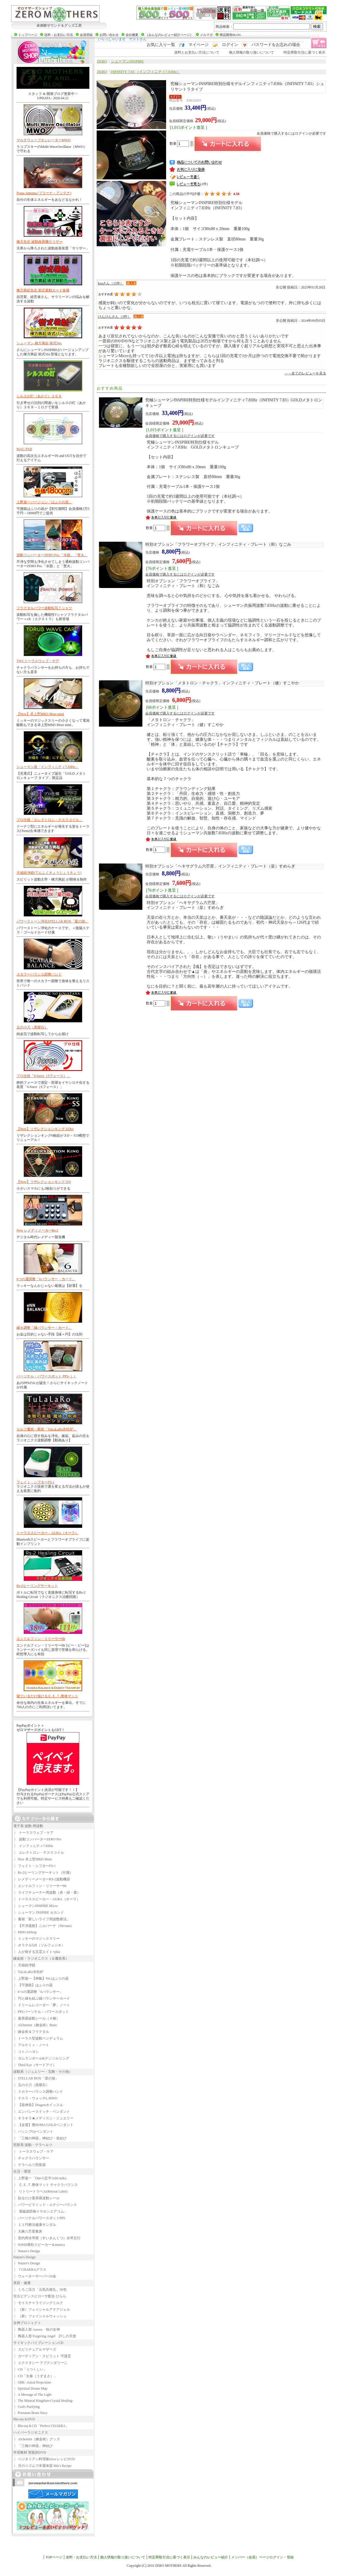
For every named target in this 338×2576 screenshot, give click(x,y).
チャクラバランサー (31, 2158)
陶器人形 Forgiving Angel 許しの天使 (44, 2336)
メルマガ (206, 34)
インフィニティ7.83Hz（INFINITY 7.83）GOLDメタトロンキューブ (233, 403)
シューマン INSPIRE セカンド (38, 1912)
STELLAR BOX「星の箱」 (36, 2078)
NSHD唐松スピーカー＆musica (39, 2245)
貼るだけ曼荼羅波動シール (36, 2198)
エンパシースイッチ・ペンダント (41, 2112)
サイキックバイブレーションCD (38, 2343)
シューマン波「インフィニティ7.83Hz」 (47, 767)
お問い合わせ (109, 34)
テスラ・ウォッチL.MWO (35, 2098)
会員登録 (86, 34)
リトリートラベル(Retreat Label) (40, 2191)
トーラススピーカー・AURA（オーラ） (47, 1533)
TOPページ (53, 2557)
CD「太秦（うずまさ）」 (35, 2376)
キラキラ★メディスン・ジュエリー (43, 2118)
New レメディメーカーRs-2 (37, 1230)
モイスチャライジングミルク (38, 2303)
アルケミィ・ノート (31, 2045)
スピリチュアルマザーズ (34, 2349)
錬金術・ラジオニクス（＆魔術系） (41, 1958)
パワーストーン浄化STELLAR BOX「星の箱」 (52, 921)
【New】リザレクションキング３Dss (45, 1129)
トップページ (27, 34)
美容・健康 (22, 2283)
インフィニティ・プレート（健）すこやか (222, 683)
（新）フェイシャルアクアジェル (41, 2309)
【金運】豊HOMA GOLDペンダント (43, 2125)
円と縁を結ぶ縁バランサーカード (41, 1998)
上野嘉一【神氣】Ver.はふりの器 (41, 1978)
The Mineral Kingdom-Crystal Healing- (43, 2401)
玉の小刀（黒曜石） (32, 1027)
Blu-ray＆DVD (24, 2419)
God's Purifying (26, 2407)
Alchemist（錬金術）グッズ (36, 2439)
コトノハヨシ (26, 2052)
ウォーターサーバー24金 (34, 2276)
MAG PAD (24, 449)
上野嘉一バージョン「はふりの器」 (44, 502)
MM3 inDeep (25, 1932)
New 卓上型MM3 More (32, 1859)
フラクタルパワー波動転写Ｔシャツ (44, 608)
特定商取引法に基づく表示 (304, 52)
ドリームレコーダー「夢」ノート (41, 2005)
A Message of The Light (32, 2395)
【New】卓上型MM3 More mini (40, 714)
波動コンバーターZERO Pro (37, 1839)
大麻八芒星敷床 (27, 2231)
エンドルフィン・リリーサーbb (40, 1639)
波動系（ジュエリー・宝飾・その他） (42, 2072)
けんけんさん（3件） (114, 317)
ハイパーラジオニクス (30, 2432)
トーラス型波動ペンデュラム (38, 2038)
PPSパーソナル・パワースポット (41, 2012)
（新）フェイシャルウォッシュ (40, 2316)
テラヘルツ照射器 (29, 2165)
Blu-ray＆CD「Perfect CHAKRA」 (41, 2426)
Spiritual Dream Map (30, 2388)
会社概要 (132, 34)
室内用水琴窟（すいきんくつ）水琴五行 (46, 2238)
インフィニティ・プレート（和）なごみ (218, 544)
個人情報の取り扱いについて (251, 52)
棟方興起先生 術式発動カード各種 (42, 290)
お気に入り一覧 (161, 45)
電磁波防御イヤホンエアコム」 (40, 2211)
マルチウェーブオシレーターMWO (43, 140)
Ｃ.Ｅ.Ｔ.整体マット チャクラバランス (45, 2185)
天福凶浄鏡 (24, 1965)
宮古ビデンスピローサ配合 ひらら (39, 2296)
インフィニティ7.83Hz (33, 1846)
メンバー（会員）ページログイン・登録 (262, 2557)
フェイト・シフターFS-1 (35, 1482)
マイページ (198, 45)
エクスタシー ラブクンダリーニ (40, 2363)
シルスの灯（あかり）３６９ (39, 396)
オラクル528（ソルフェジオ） (39, 1945)
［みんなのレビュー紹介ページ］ (169, 34)
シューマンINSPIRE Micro (35, 1906)
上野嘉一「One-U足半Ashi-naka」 (41, 2178)
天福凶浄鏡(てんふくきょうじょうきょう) (48, 873)
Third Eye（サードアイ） (34, 2065)
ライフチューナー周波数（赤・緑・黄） (46, 1892)
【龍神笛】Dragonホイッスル (38, 2105)
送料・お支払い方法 (58, 34)
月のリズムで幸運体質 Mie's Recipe (42, 2466)
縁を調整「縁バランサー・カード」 (44, 1328)
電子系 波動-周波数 (28, 1826)
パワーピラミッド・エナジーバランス (45, 2205)
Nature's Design (26, 2251)
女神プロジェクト (27, 2323)
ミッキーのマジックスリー (36, 1938)
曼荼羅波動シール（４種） (36, 2018)
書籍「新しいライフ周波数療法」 (41, 1919)
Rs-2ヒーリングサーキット (37, 1586)
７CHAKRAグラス (29, 2270)
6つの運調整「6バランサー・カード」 (46, 1279)
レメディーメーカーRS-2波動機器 (41, 1879)
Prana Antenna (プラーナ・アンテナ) (43, 193)
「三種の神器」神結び (33, 2446)
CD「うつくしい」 (30, 2369)
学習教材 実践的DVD (29, 2452)
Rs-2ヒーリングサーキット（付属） (43, 1873)
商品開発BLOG (230, 34)
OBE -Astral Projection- (32, 2382)
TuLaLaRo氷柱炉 (28, 1972)
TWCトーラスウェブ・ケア (37, 661)
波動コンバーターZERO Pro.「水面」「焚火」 (52, 555)
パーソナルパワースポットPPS (39, 2218)
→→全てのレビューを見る (305, 373)
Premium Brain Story (30, 2413)
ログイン (230, 45)
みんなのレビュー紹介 (210, 2557)
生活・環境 (22, 2171)
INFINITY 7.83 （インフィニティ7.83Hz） (145, 71)
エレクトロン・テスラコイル (38, 1853)
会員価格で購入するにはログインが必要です (291, 133)
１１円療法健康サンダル (34, 2225)
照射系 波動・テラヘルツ (32, 2145)
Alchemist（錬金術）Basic (35, 2025)
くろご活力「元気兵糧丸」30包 (40, 2289)
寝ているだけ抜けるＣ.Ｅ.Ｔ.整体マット (47, 1696)
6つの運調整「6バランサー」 (38, 1992)
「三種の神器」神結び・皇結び (40, 2138)
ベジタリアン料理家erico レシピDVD (44, 2459)
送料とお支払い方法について (196, 52)
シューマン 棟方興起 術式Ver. (39, 343)
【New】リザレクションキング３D (43, 1182)
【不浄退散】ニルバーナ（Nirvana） (43, 1926)
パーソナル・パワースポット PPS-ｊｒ (46, 1376)
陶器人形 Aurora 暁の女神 (36, 2329)
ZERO (102, 61)
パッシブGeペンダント (33, 2131)
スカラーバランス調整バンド (39, 974)
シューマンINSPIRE (127, 61)
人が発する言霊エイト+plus (36, 1952)
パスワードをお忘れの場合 (275, 45)
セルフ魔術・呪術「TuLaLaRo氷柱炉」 (46, 1429)
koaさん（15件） (111, 283)
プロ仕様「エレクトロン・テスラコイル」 (49, 820)
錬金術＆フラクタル (31, 2032)
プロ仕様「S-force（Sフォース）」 (43, 1076)
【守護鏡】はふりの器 (33, 1985)
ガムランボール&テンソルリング (41, 2058)
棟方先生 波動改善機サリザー (39, 242)
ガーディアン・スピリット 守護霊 (42, 2356)
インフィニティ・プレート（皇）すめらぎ (220, 866)
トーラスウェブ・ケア (33, 1833)
